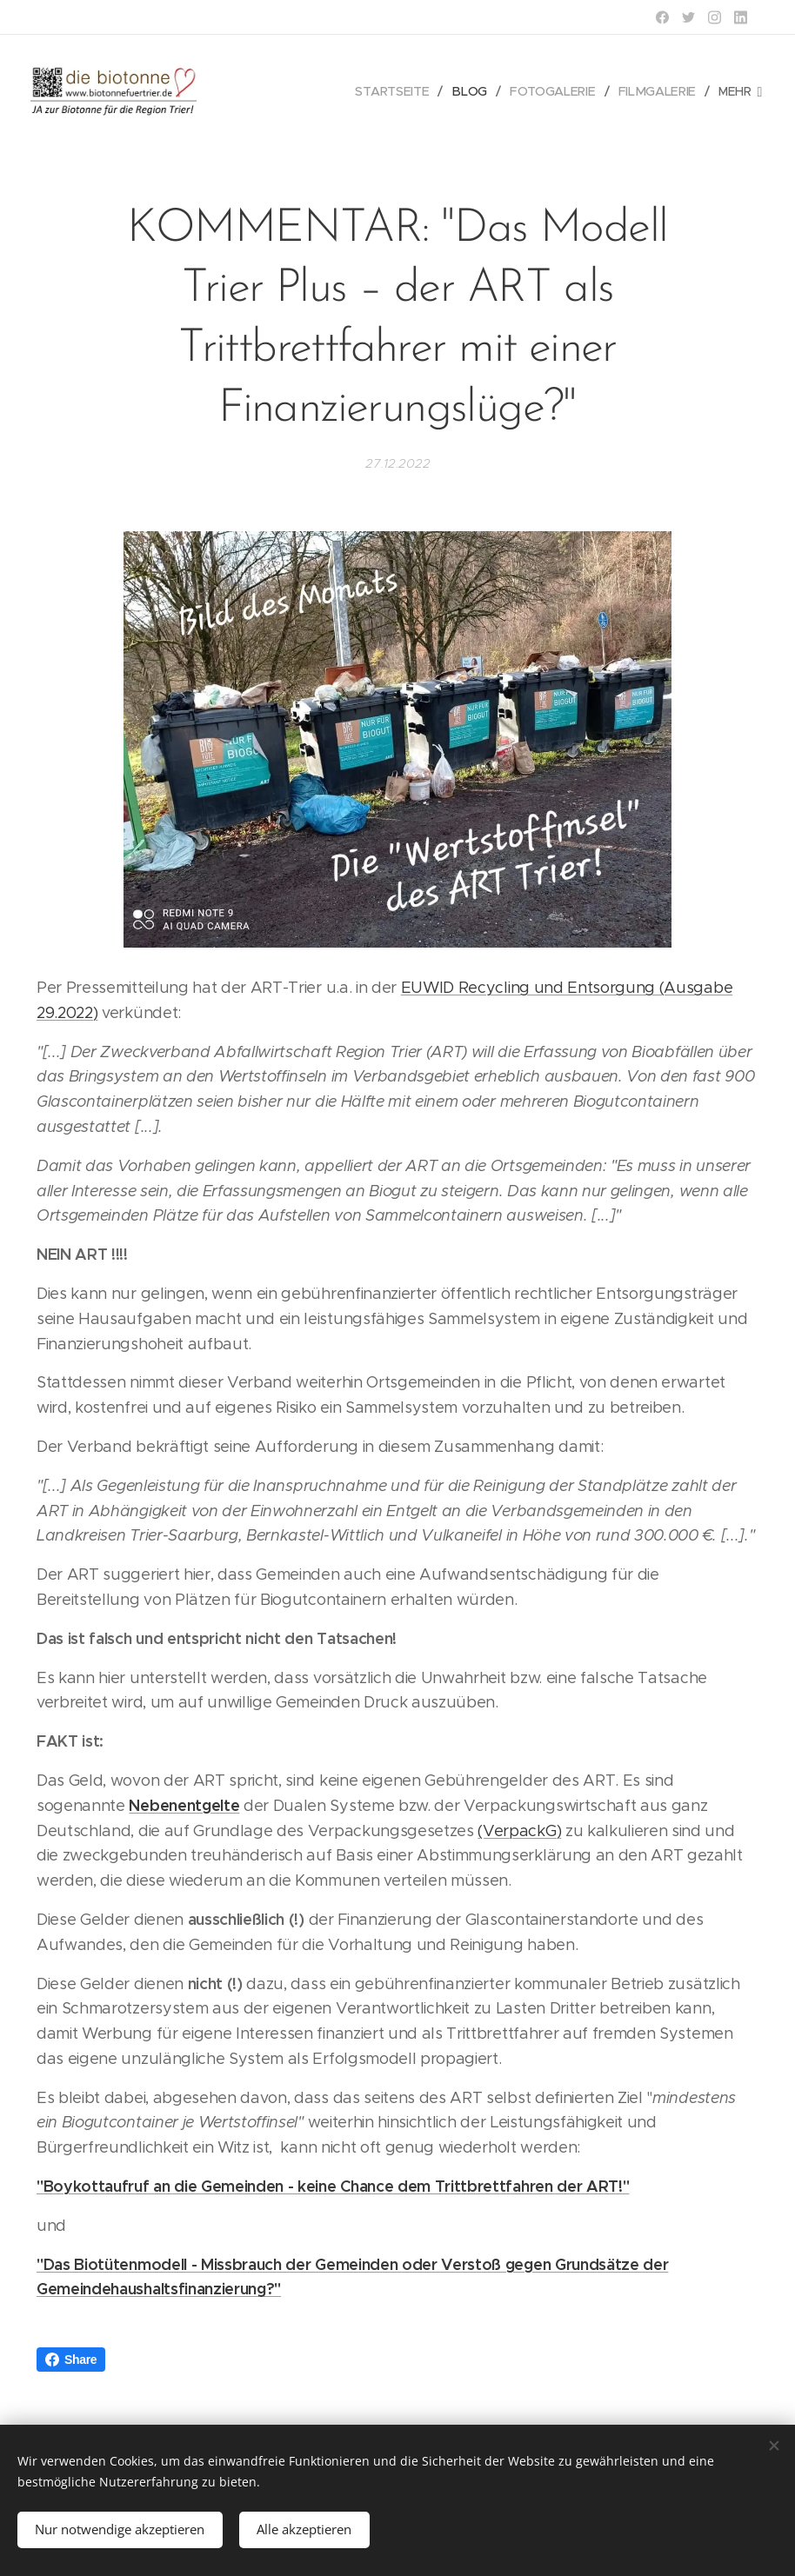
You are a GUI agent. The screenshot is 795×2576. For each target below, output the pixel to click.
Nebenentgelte (184, 1805)
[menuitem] (400, 91)
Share (71, 2359)
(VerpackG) (519, 1830)
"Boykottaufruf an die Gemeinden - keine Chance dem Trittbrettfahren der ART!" (333, 2186)
